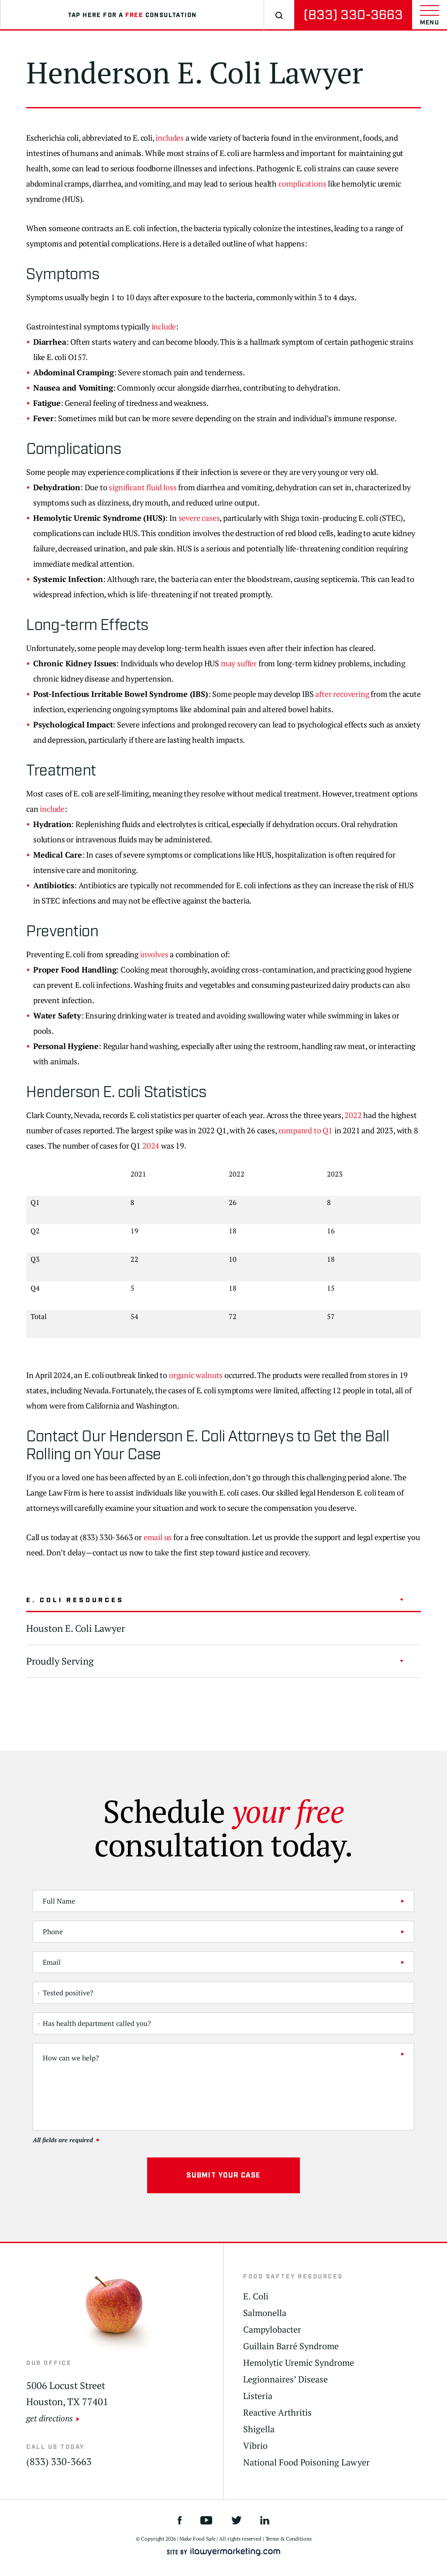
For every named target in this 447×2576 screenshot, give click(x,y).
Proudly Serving (60, 1661)
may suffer (239, 663)
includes (169, 137)
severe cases (199, 517)
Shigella (259, 2429)
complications (303, 183)
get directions (49, 2418)
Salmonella (264, 2313)
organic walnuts (196, 1375)
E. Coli (255, 2296)
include (163, 326)
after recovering (342, 694)
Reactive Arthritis (277, 2412)
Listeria (257, 2396)
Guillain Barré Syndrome (291, 2346)
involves (154, 954)
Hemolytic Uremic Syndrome (298, 2362)
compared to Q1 (306, 1130)
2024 (150, 1145)
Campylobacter (272, 2329)
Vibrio (255, 2445)
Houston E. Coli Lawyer (75, 1628)
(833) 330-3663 (353, 15)
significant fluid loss (142, 487)
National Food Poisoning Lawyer (306, 2462)
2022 (352, 1115)
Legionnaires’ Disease (285, 2379)
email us (158, 1537)
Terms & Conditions (288, 2538)
